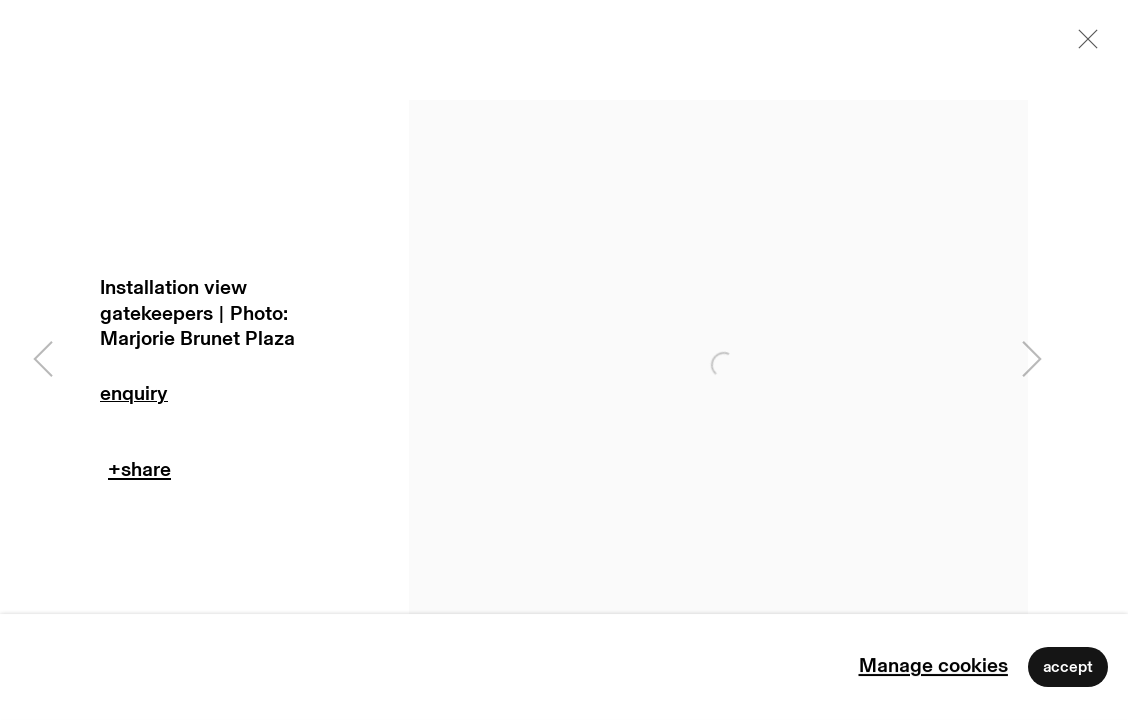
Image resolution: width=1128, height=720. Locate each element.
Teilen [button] (139, 474)
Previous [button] (43, 360)
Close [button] (1083, 45)
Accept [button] (1068, 667)
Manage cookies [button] (933, 666)
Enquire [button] (229, 398)
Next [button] (1032, 360)
